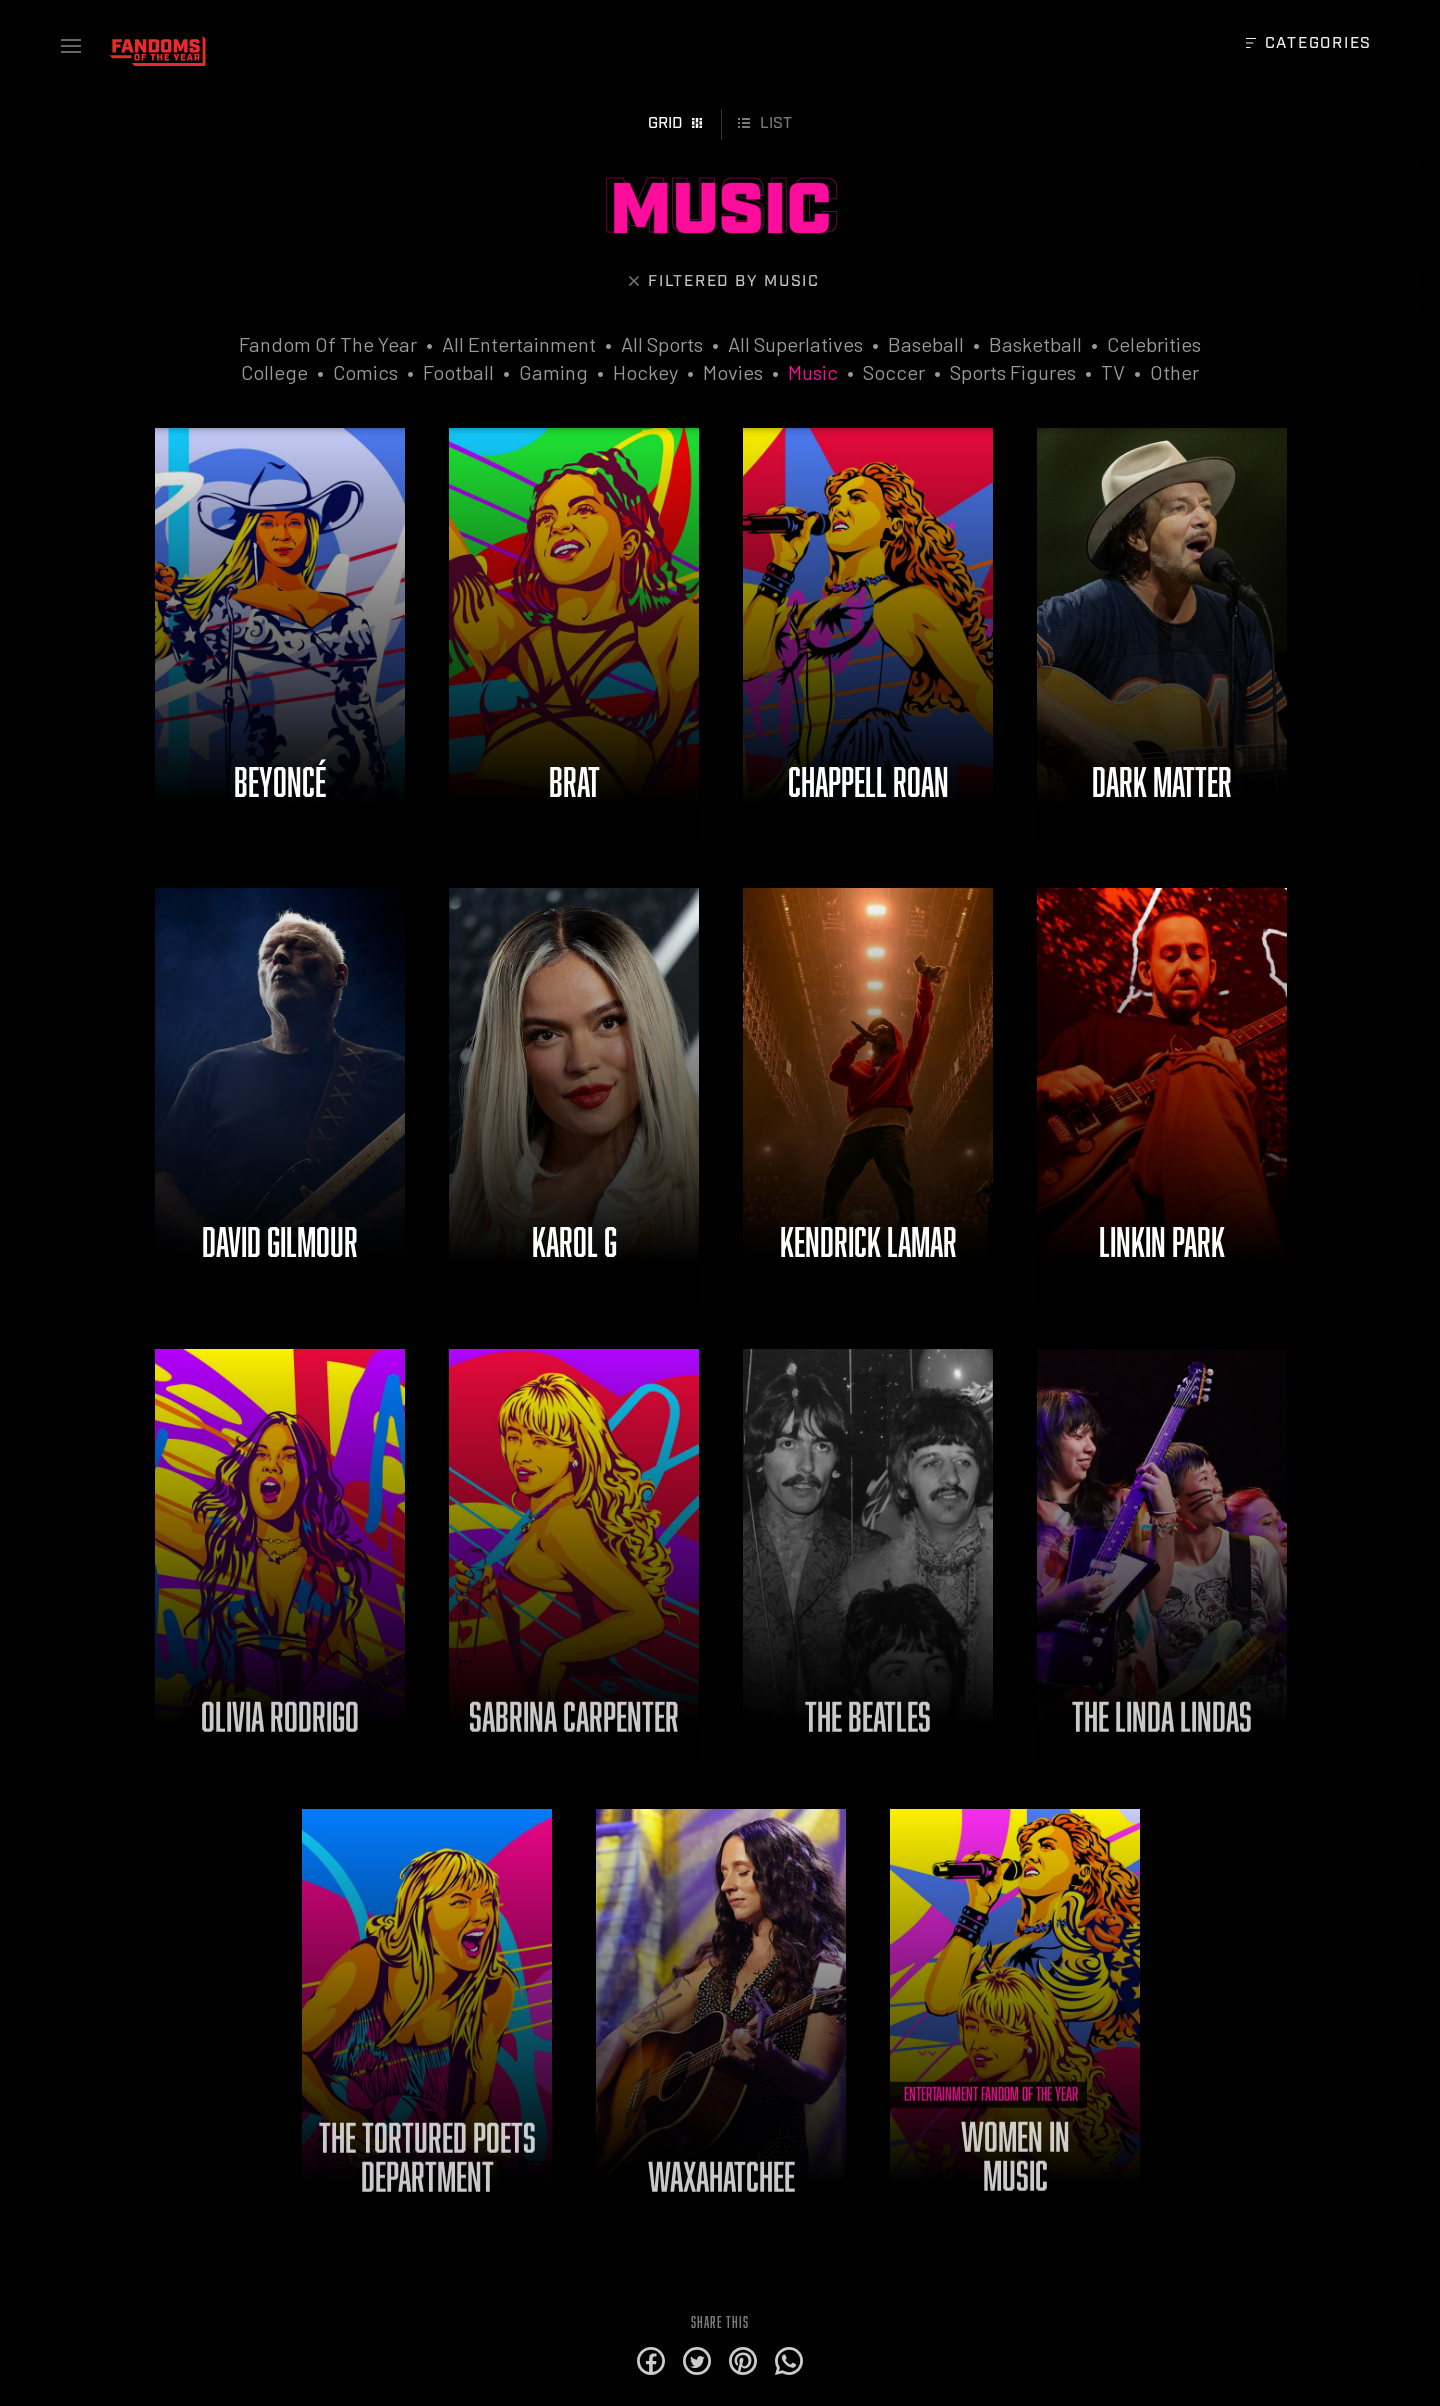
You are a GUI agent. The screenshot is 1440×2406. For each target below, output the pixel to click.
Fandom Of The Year (328, 344)
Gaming (553, 372)
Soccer (894, 372)
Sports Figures (1013, 372)
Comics (365, 372)
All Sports (662, 344)
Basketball (1035, 344)
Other (1174, 372)
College (274, 372)
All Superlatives (795, 344)
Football (458, 372)
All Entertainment (519, 344)
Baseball (926, 344)
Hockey (645, 372)
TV (1113, 372)
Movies (733, 372)
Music (813, 372)
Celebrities (1154, 344)
